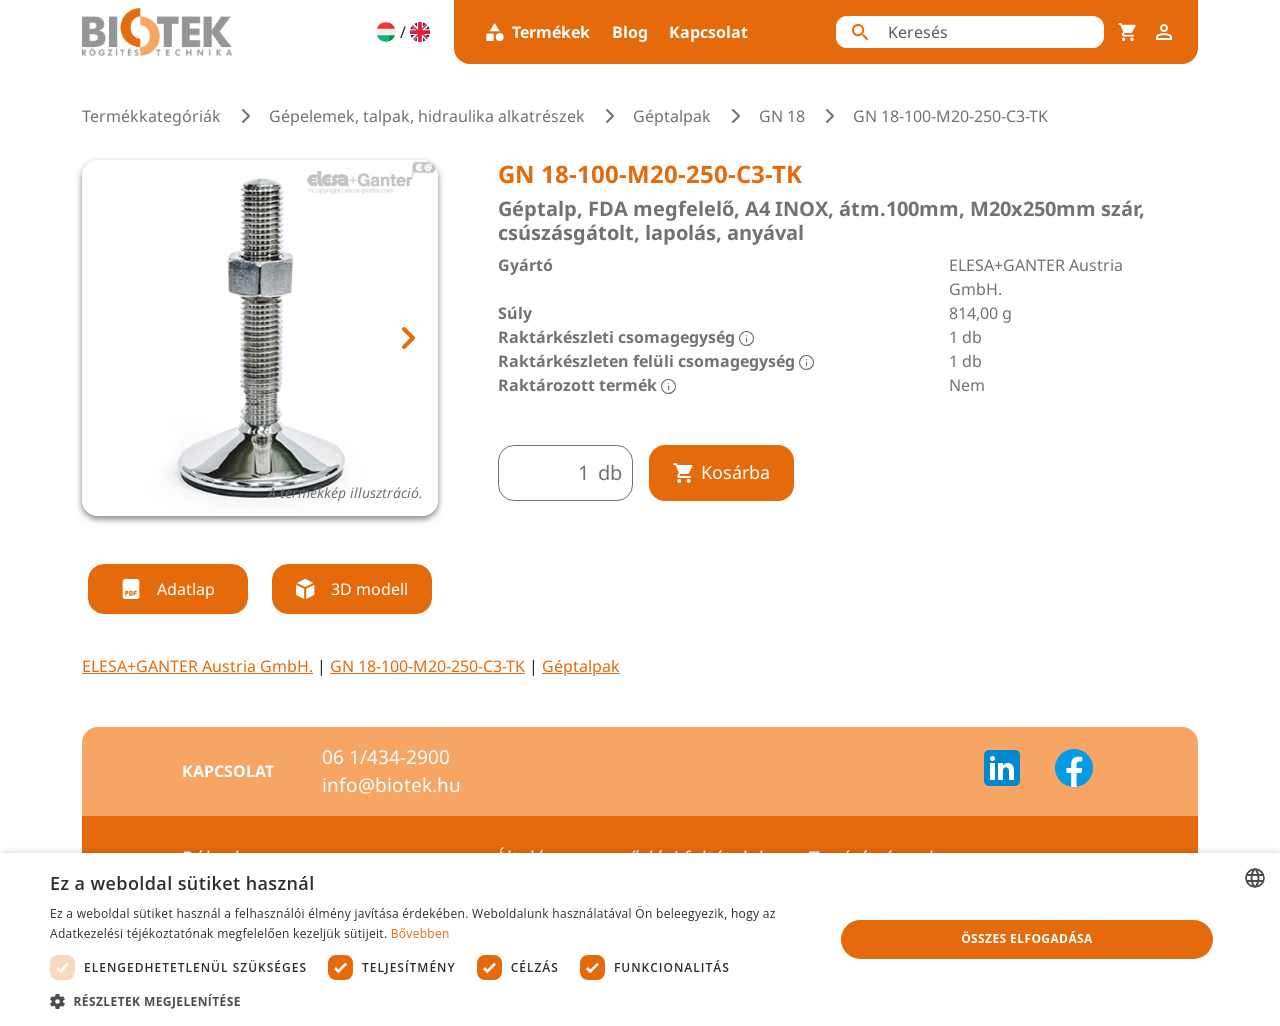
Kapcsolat (708, 32)
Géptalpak (672, 116)
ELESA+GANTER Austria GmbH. (197, 666)
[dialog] (640, 939)
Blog (630, 32)
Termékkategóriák (151, 116)
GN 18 (782, 116)
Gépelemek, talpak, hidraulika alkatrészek (427, 116)
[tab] (242, 540)
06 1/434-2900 (386, 757)
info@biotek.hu (391, 785)
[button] (430, 1001)
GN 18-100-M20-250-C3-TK (427, 666)
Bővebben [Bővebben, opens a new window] (420, 933)
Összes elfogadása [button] (1027, 938)
